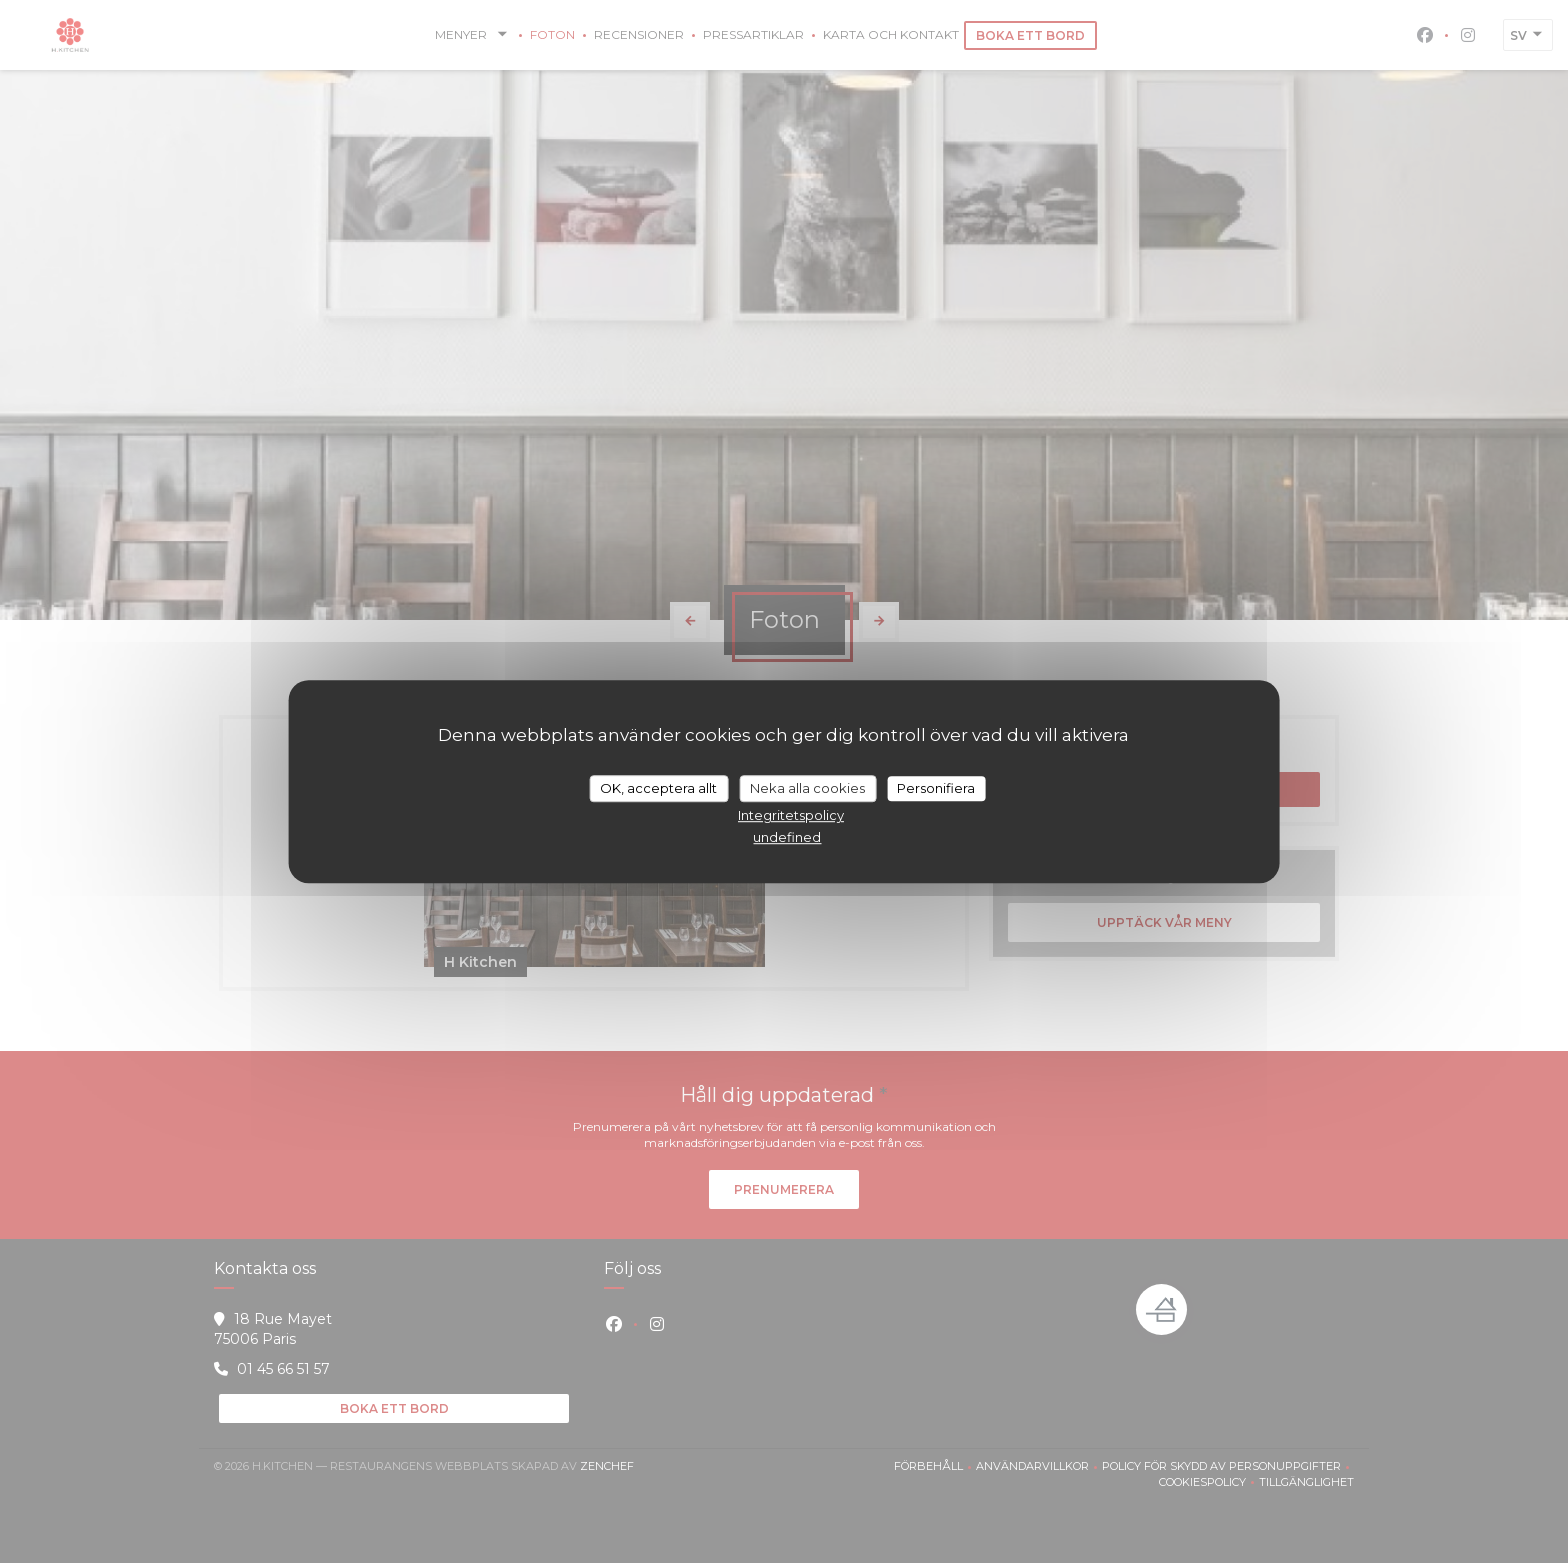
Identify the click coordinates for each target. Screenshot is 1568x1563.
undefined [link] (787, 837)
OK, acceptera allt (658, 788)
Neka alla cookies (807, 788)
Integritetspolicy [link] (791, 815)
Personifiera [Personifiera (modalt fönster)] (936, 788)
